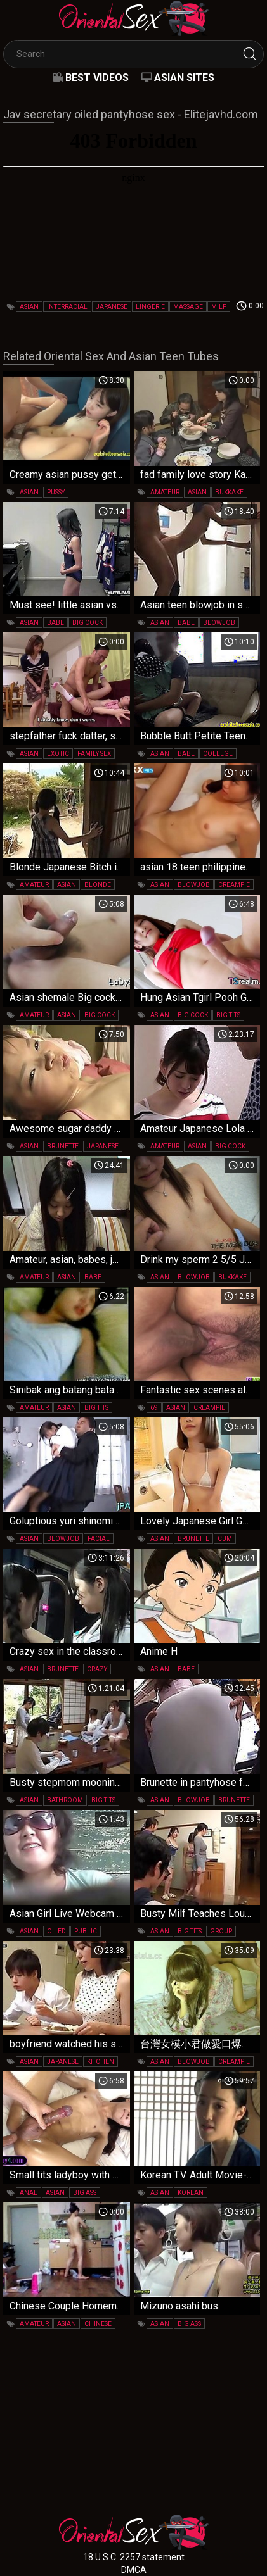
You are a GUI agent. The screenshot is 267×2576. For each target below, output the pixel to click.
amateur (164, 492)
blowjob (219, 622)
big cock (87, 622)
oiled (56, 1931)
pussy (56, 492)
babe (55, 622)
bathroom (65, 1800)
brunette (63, 1146)
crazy (97, 1669)
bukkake (229, 492)
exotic (58, 753)
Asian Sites (184, 78)
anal (28, 2192)
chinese (98, 2323)
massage (188, 306)
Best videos (97, 78)
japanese (111, 306)
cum (225, 1538)
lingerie (150, 306)
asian (29, 306)
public (85, 1931)
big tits (228, 1015)
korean (191, 2192)
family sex (94, 753)
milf (218, 306)
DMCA (134, 2570)
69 (154, 1407)
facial (99, 1538)
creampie (234, 884)
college (218, 753)
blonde (97, 884)
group (221, 1931)
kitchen (100, 2061)
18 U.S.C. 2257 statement (134, 2557)
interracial (67, 306)
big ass (84, 2192)
